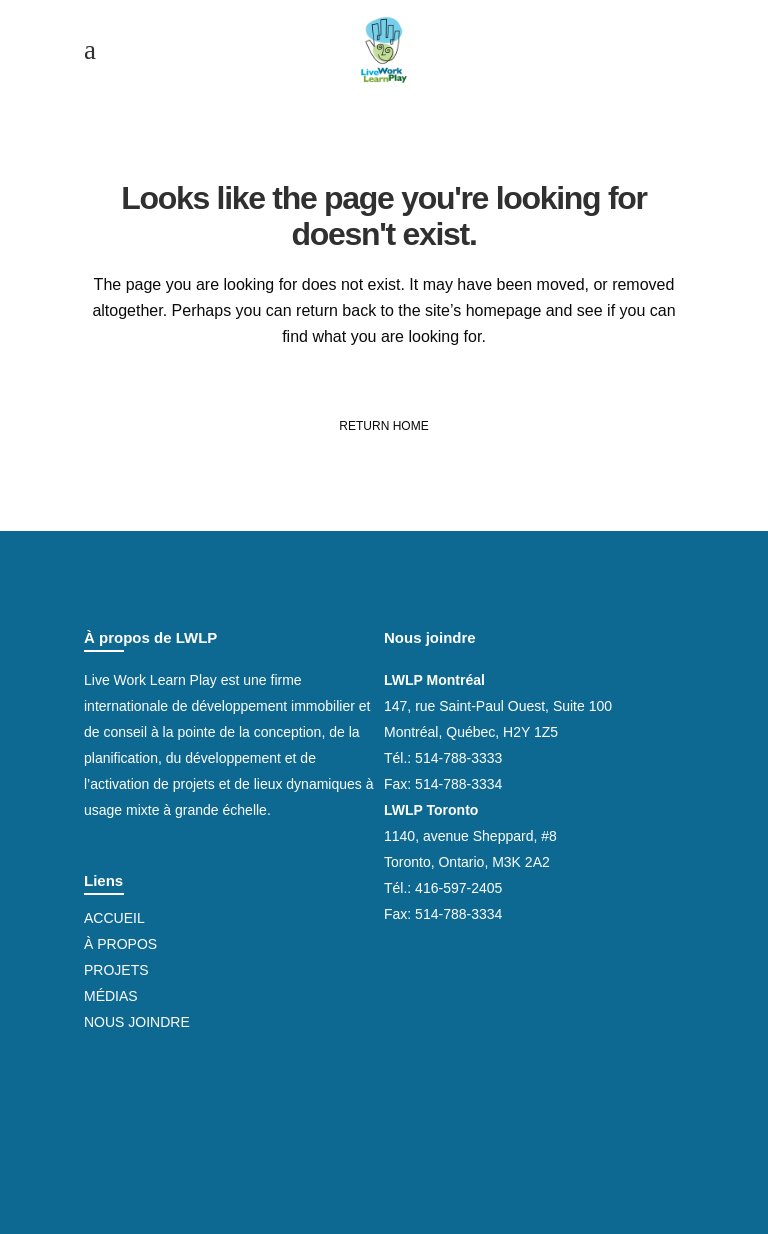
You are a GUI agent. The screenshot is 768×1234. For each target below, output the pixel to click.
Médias (111, 996)
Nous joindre (137, 1022)
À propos (120, 944)
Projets (116, 970)
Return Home (383, 426)
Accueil (114, 918)
